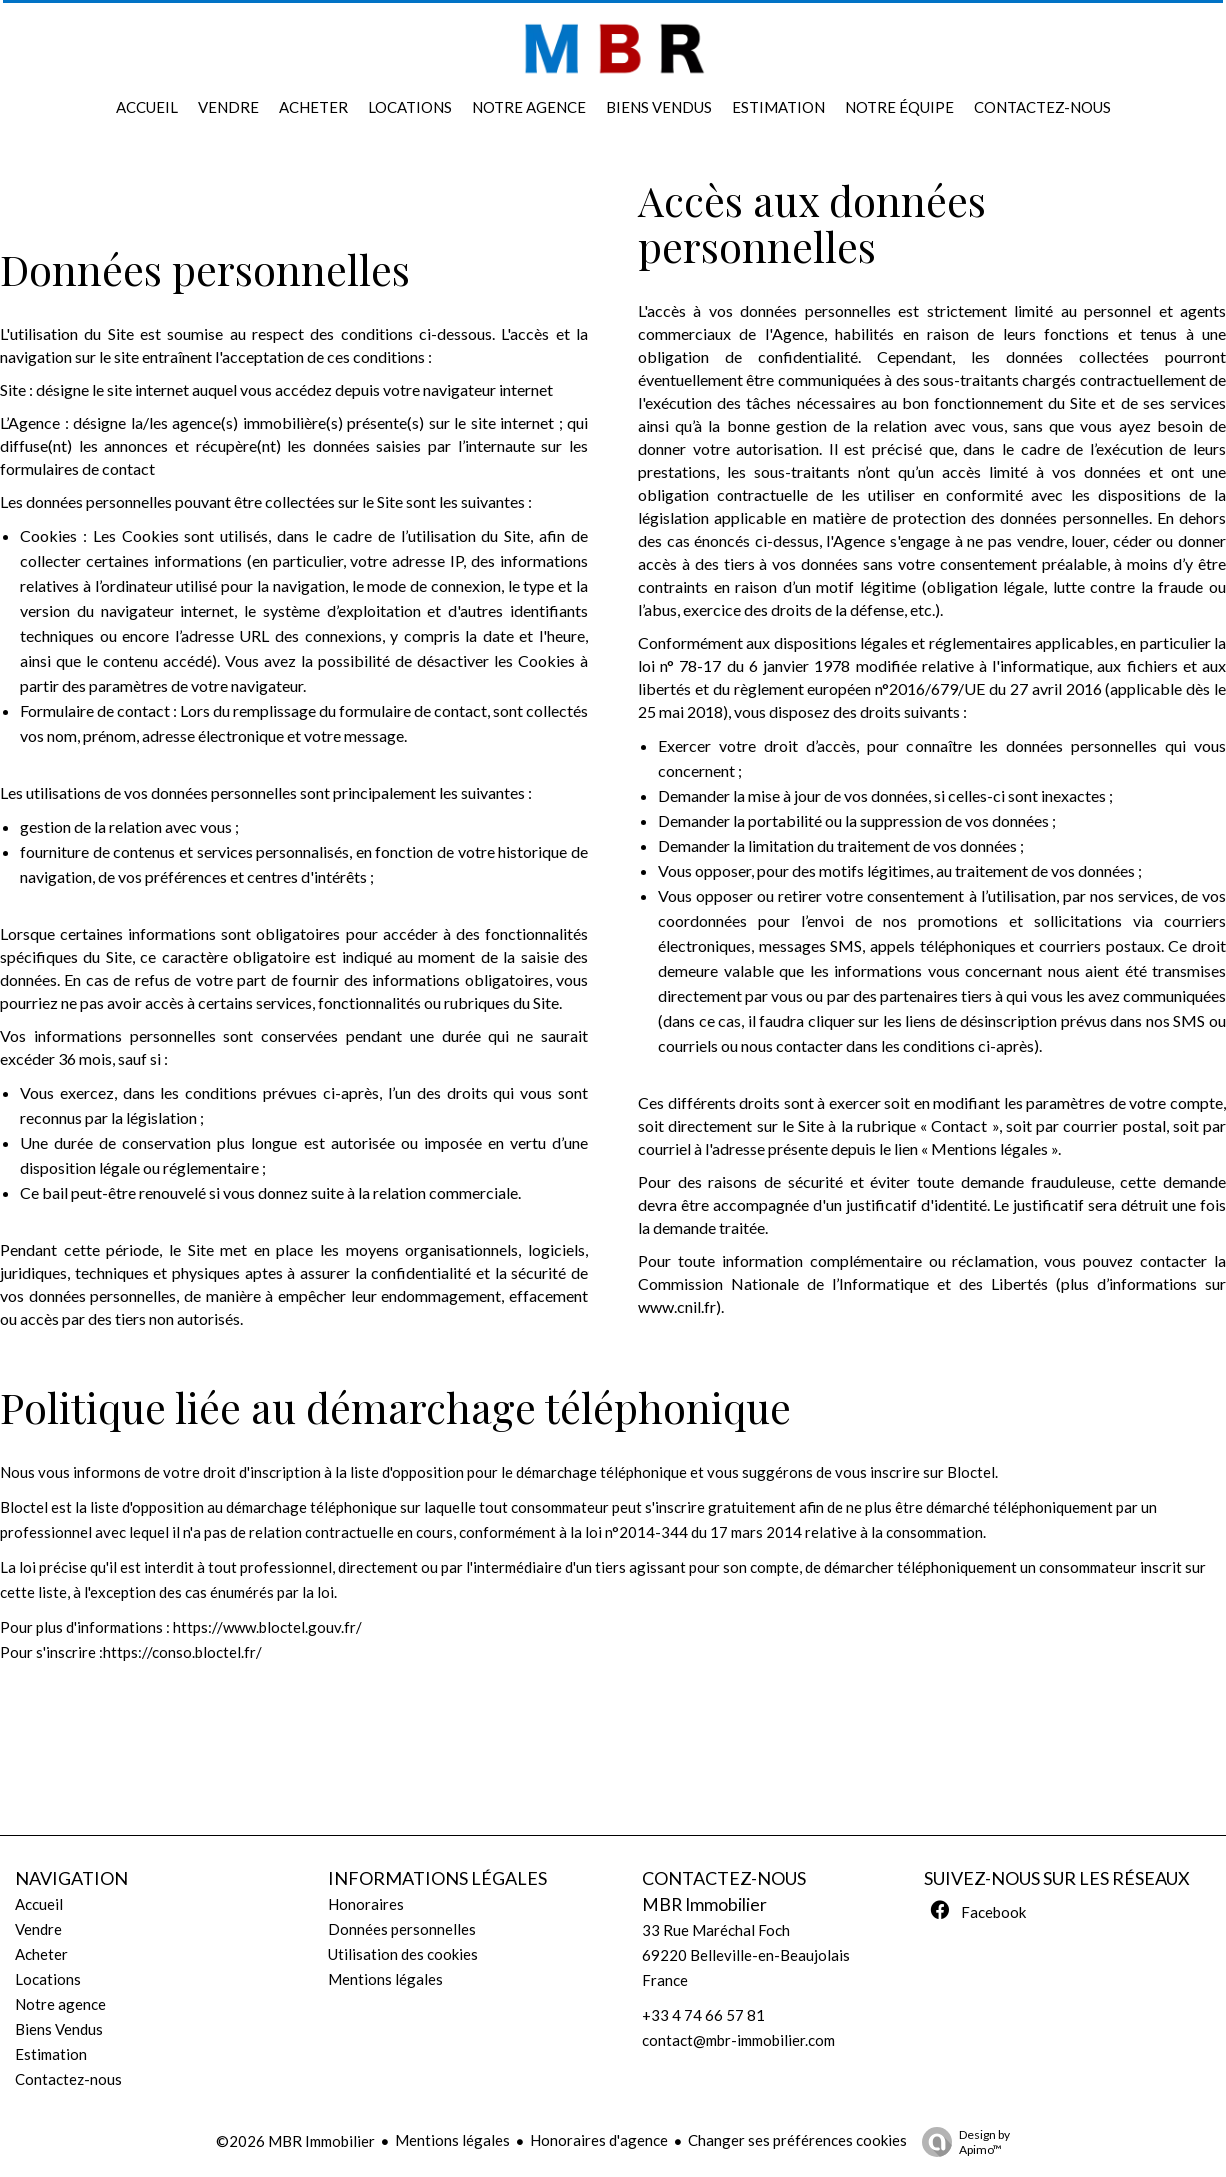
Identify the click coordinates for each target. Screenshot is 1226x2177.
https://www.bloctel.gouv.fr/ (267, 1627)
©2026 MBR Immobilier (295, 2141)
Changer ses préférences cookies (797, 2140)
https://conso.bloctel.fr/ (182, 1652)
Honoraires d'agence (599, 2140)
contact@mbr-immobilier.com (738, 2040)
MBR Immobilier (704, 1904)
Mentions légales (452, 2140)
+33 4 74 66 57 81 (703, 2015)
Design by (961, 2142)
